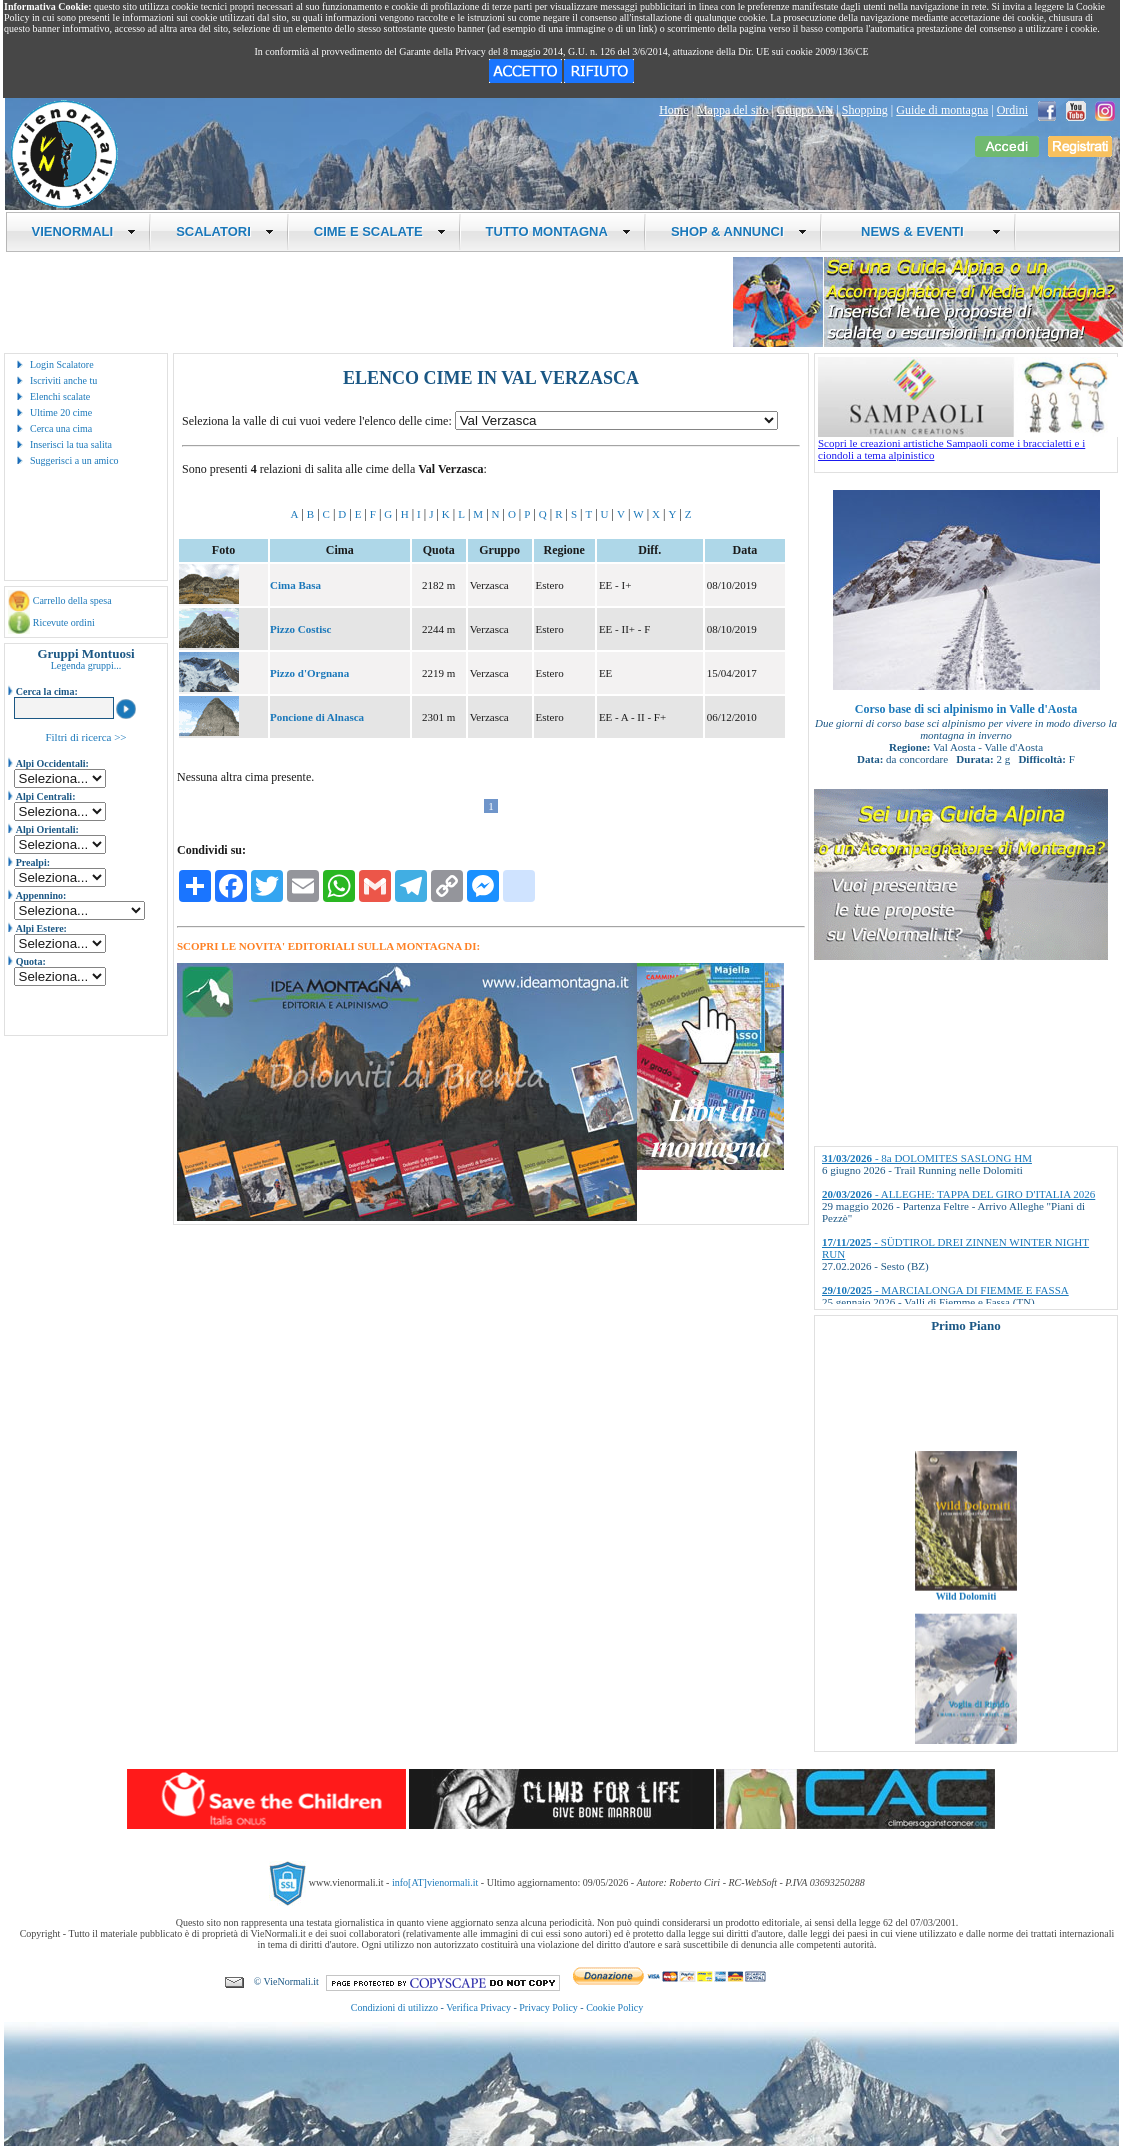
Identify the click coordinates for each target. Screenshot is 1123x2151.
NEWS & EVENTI (924, 231)
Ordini (1012, 110)
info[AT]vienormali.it (435, 1882)
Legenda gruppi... (86, 665)
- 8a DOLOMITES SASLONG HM (927, 1158)
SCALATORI (225, 231)
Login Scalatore (62, 364)
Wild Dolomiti (966, 1607)
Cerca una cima (61, 428)
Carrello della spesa (72, 600)
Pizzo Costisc (300, 629)
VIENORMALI (84, 231)
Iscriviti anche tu (63, 380)
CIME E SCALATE (380, 231)
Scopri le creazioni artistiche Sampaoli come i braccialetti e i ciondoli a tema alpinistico (968, 444)
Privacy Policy (548, 2007)
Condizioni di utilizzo (394, 2007)
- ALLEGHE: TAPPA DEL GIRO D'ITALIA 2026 (958, 1194)
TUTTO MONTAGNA (558, 231)
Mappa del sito (732, 110)
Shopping (865, 110)
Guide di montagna (942, 110)
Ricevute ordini (64, 622)
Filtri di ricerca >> (85, 737)
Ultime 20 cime (61, 412)
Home (673, 110)
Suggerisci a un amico (74, 460)
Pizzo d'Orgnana (309, 673)
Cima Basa (295, 585)
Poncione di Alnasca (317, 717)
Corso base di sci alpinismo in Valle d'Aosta (966, 709)
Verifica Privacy (478, 2007)
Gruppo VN (805, 110)
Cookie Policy (614, 2007)
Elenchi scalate (60, 396)
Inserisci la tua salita (71, 444)
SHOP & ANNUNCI (739, 231)
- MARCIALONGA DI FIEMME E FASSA (945, 1290)
